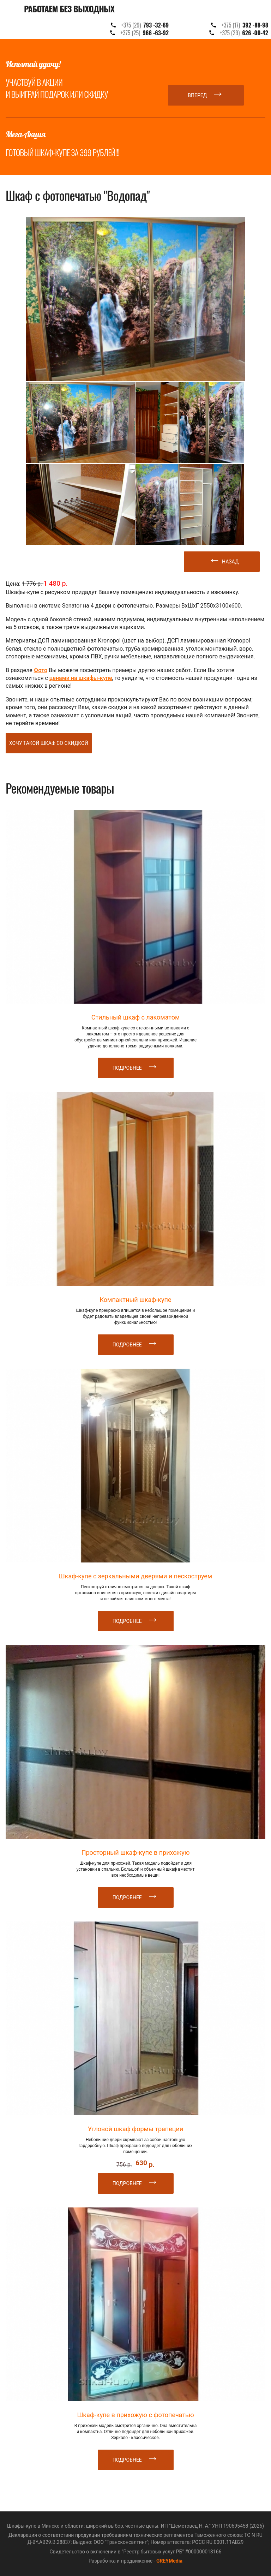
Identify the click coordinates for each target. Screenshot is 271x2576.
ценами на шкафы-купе (80, 678)
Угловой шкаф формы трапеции (135, 2129)
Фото (40, 670)
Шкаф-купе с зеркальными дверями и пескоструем (135, 1576)
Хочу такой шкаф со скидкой (48, 743)
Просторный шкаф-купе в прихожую (136, 1852)
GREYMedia (169, 2561)
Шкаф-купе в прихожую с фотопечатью (135, 2415)
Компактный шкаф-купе (135, 1299)
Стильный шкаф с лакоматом (135, 1017)
